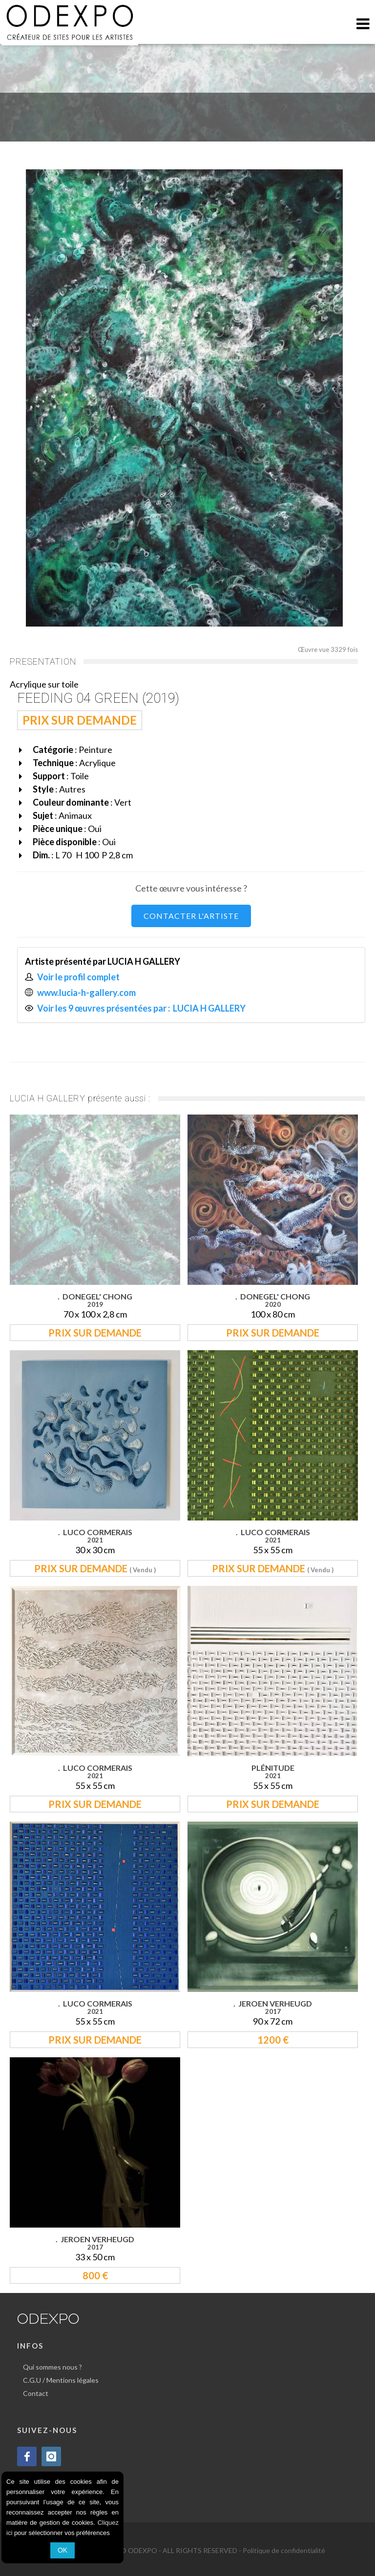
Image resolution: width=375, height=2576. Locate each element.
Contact (35, 2393)
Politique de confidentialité (284, 2550)
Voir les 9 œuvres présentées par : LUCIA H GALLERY (142, 1008)
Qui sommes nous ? (52, 2367)
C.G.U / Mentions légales (61, 2380)
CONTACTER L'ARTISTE (191, 915)
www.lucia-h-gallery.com (86, 992)
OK (62, 2550)
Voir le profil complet (78, 977)
